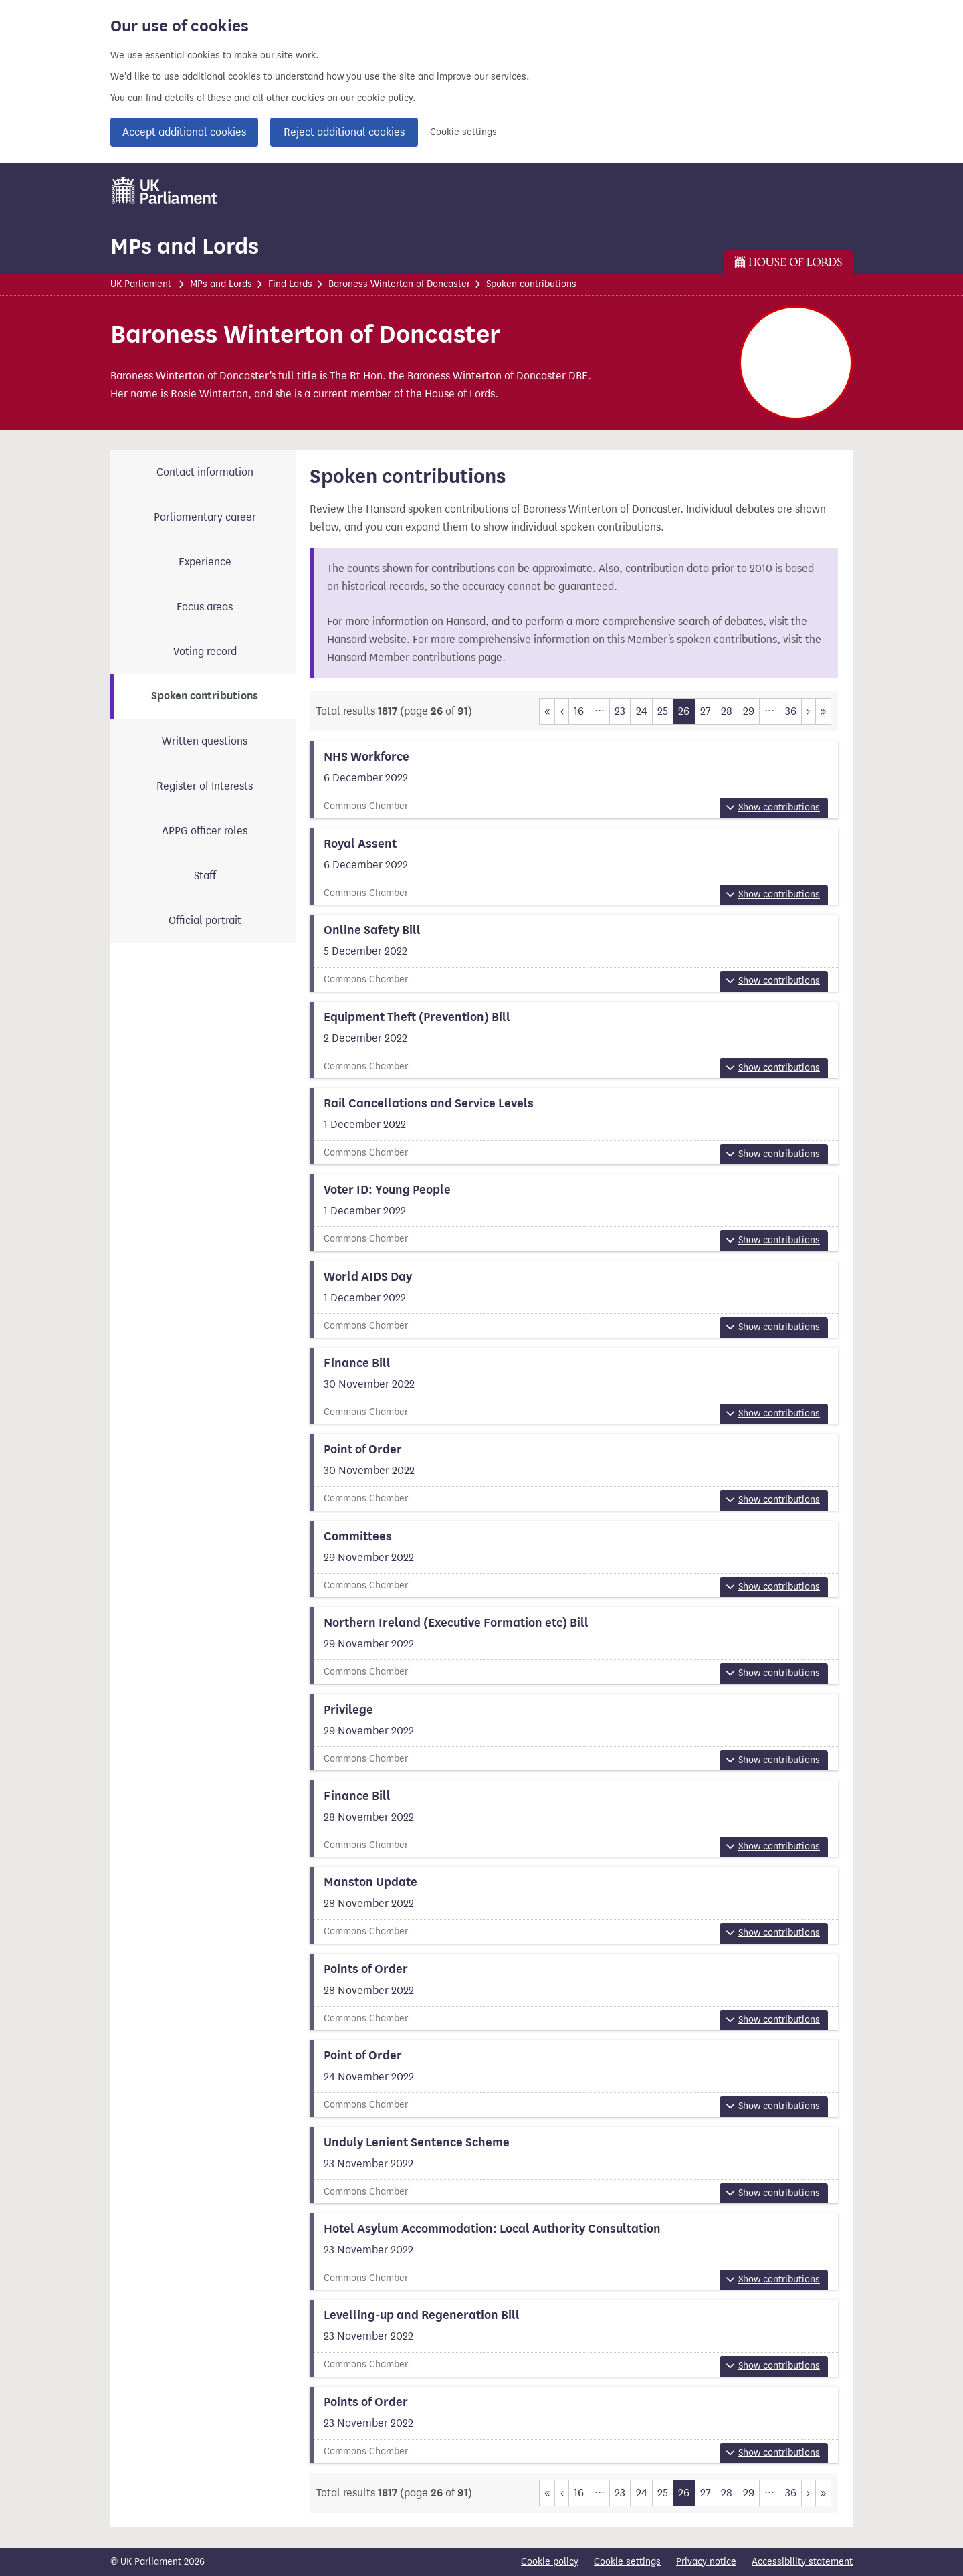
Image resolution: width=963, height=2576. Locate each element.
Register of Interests (204, 785)
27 (705, 711)
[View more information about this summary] (574, 779)
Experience (205, 561)
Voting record (205, 651)
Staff (205, 875)
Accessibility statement (802, 2561)
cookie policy (385, 98)
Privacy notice (706, 2561)
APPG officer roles (204, 830)
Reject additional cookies (344, 132)
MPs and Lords (184, 246)
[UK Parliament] (164, 190)
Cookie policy (549, 2561)
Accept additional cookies (184, 132)
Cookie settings (463, 132)
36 (790, 711)
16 (579, 711)
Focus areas (205, 606)
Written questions (204, 741)
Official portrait (205, 920)
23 (620, 711)
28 (726, 711)
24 (641, 711)
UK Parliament (140, 284)
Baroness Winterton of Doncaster (399, 284)
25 (662, 711)
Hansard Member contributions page (414, 657)
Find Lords (290, 284)
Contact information (204, 472)
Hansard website (367, 639)
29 (748, 711)
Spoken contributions (204, 696)
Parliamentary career (205, 517)
